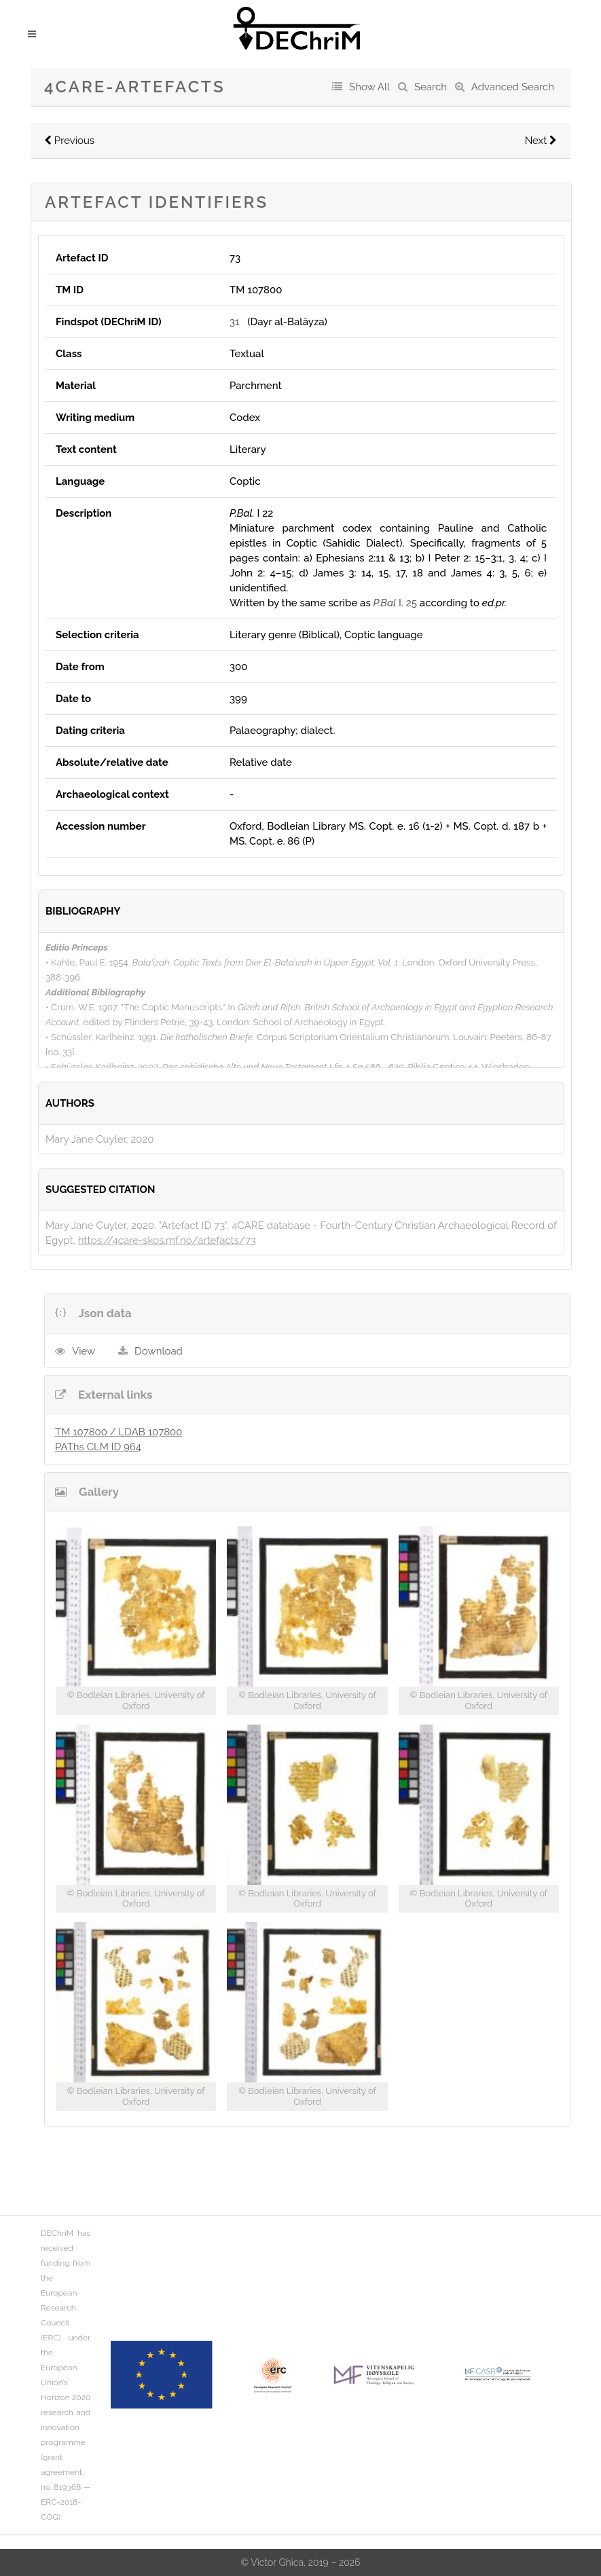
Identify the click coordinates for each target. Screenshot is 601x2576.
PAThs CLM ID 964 (98, 1447)
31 (235, 322)
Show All (369, 87)
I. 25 (396, 603)
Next (541, 140)
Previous (69, 140)
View (83, 1351)
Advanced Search (512, 87)
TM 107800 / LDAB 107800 (118, 1432)
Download (158, 1351)
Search (430, 87)
